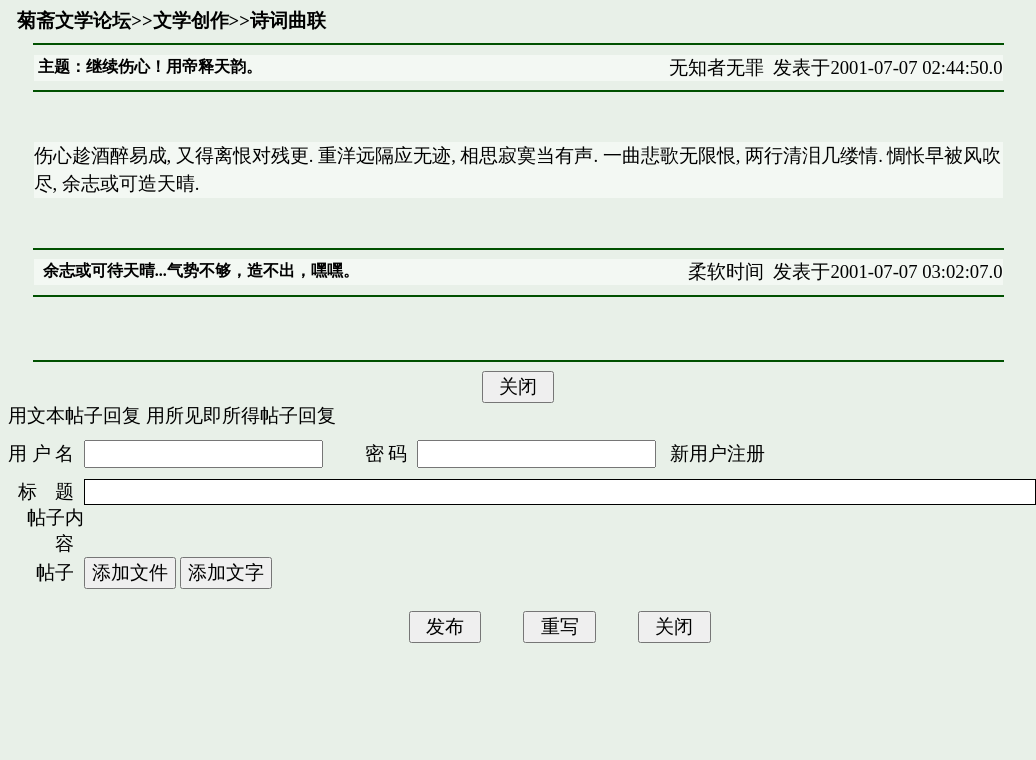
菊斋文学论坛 (74, 20)
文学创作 (191, 20)
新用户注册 (717, 453)
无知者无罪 (716, 67)
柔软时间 (726, 271)
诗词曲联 (288, 20)
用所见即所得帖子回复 (241, 415)
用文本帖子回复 (74, 415)
